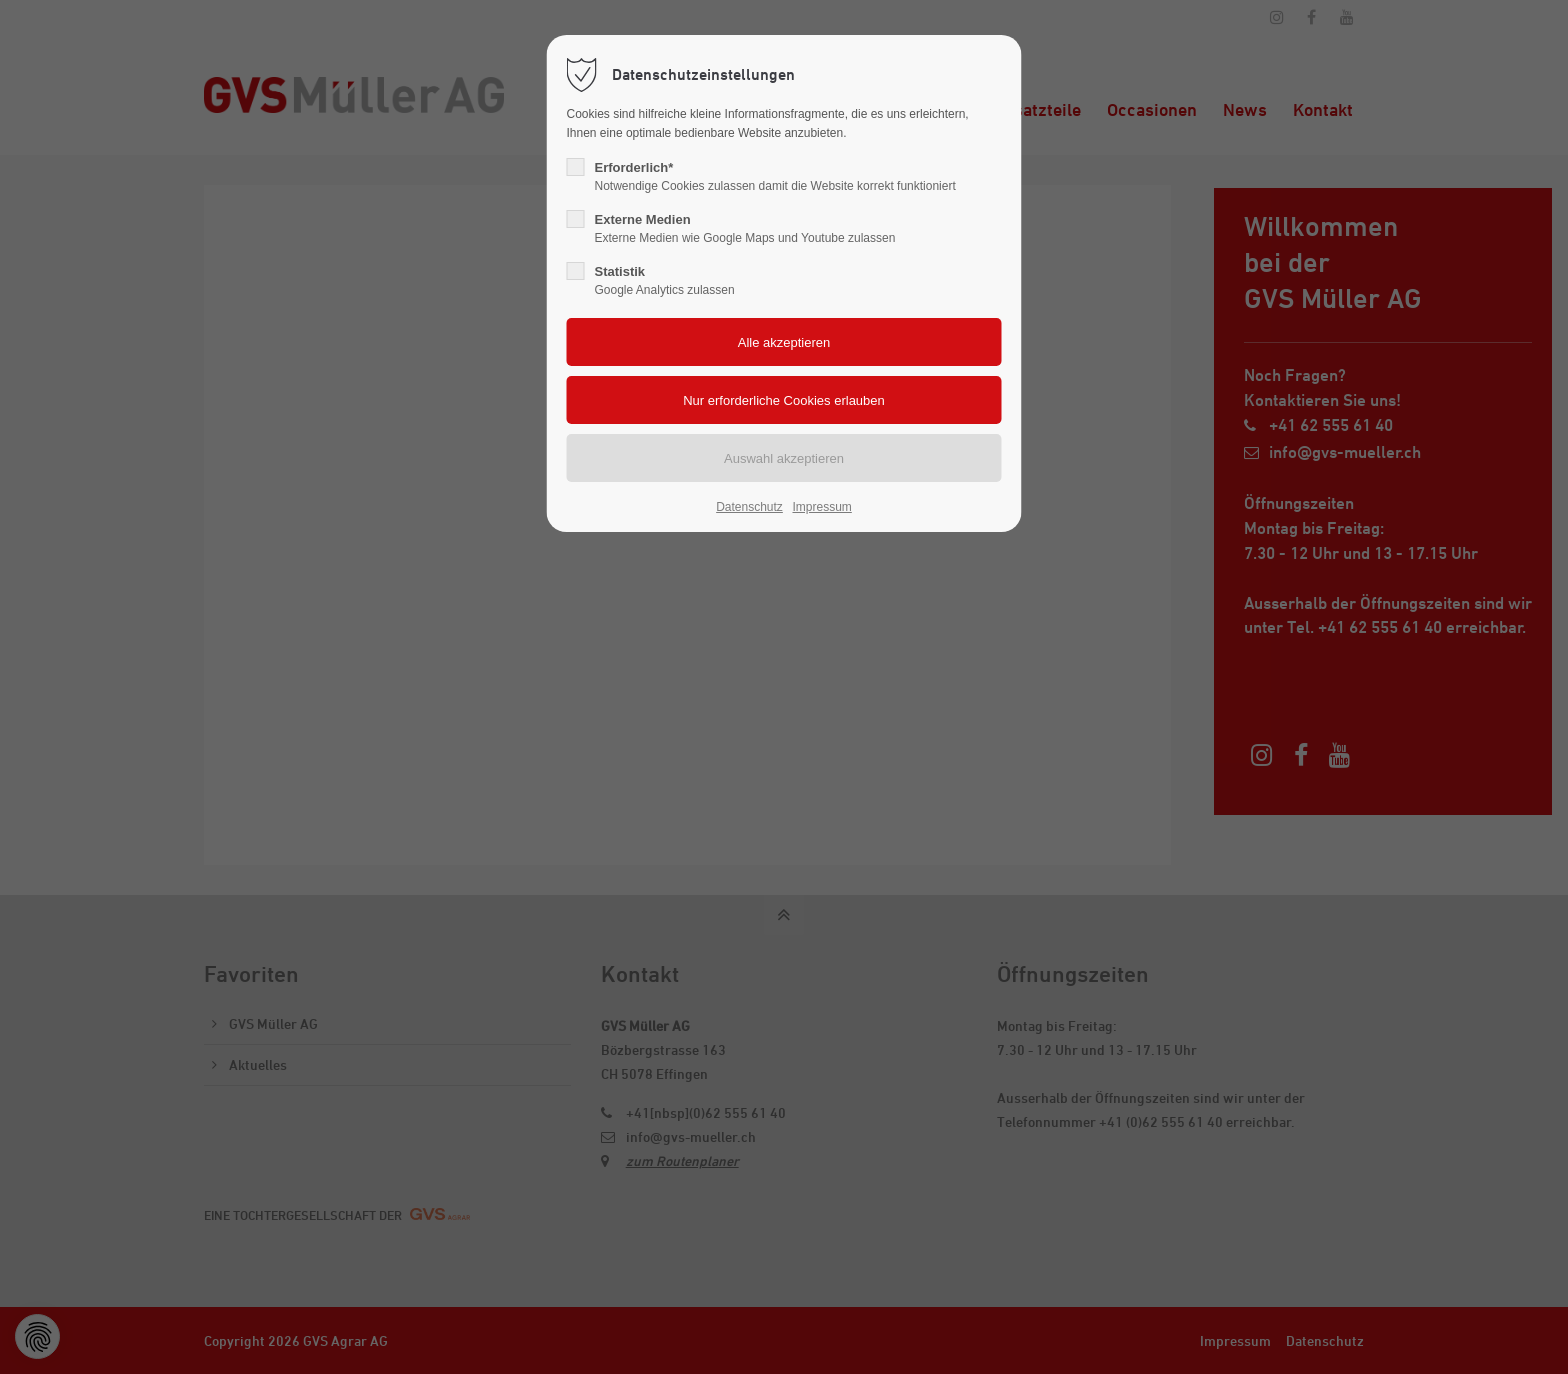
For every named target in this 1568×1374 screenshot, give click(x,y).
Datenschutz (749, 507)
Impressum (821, 507)
